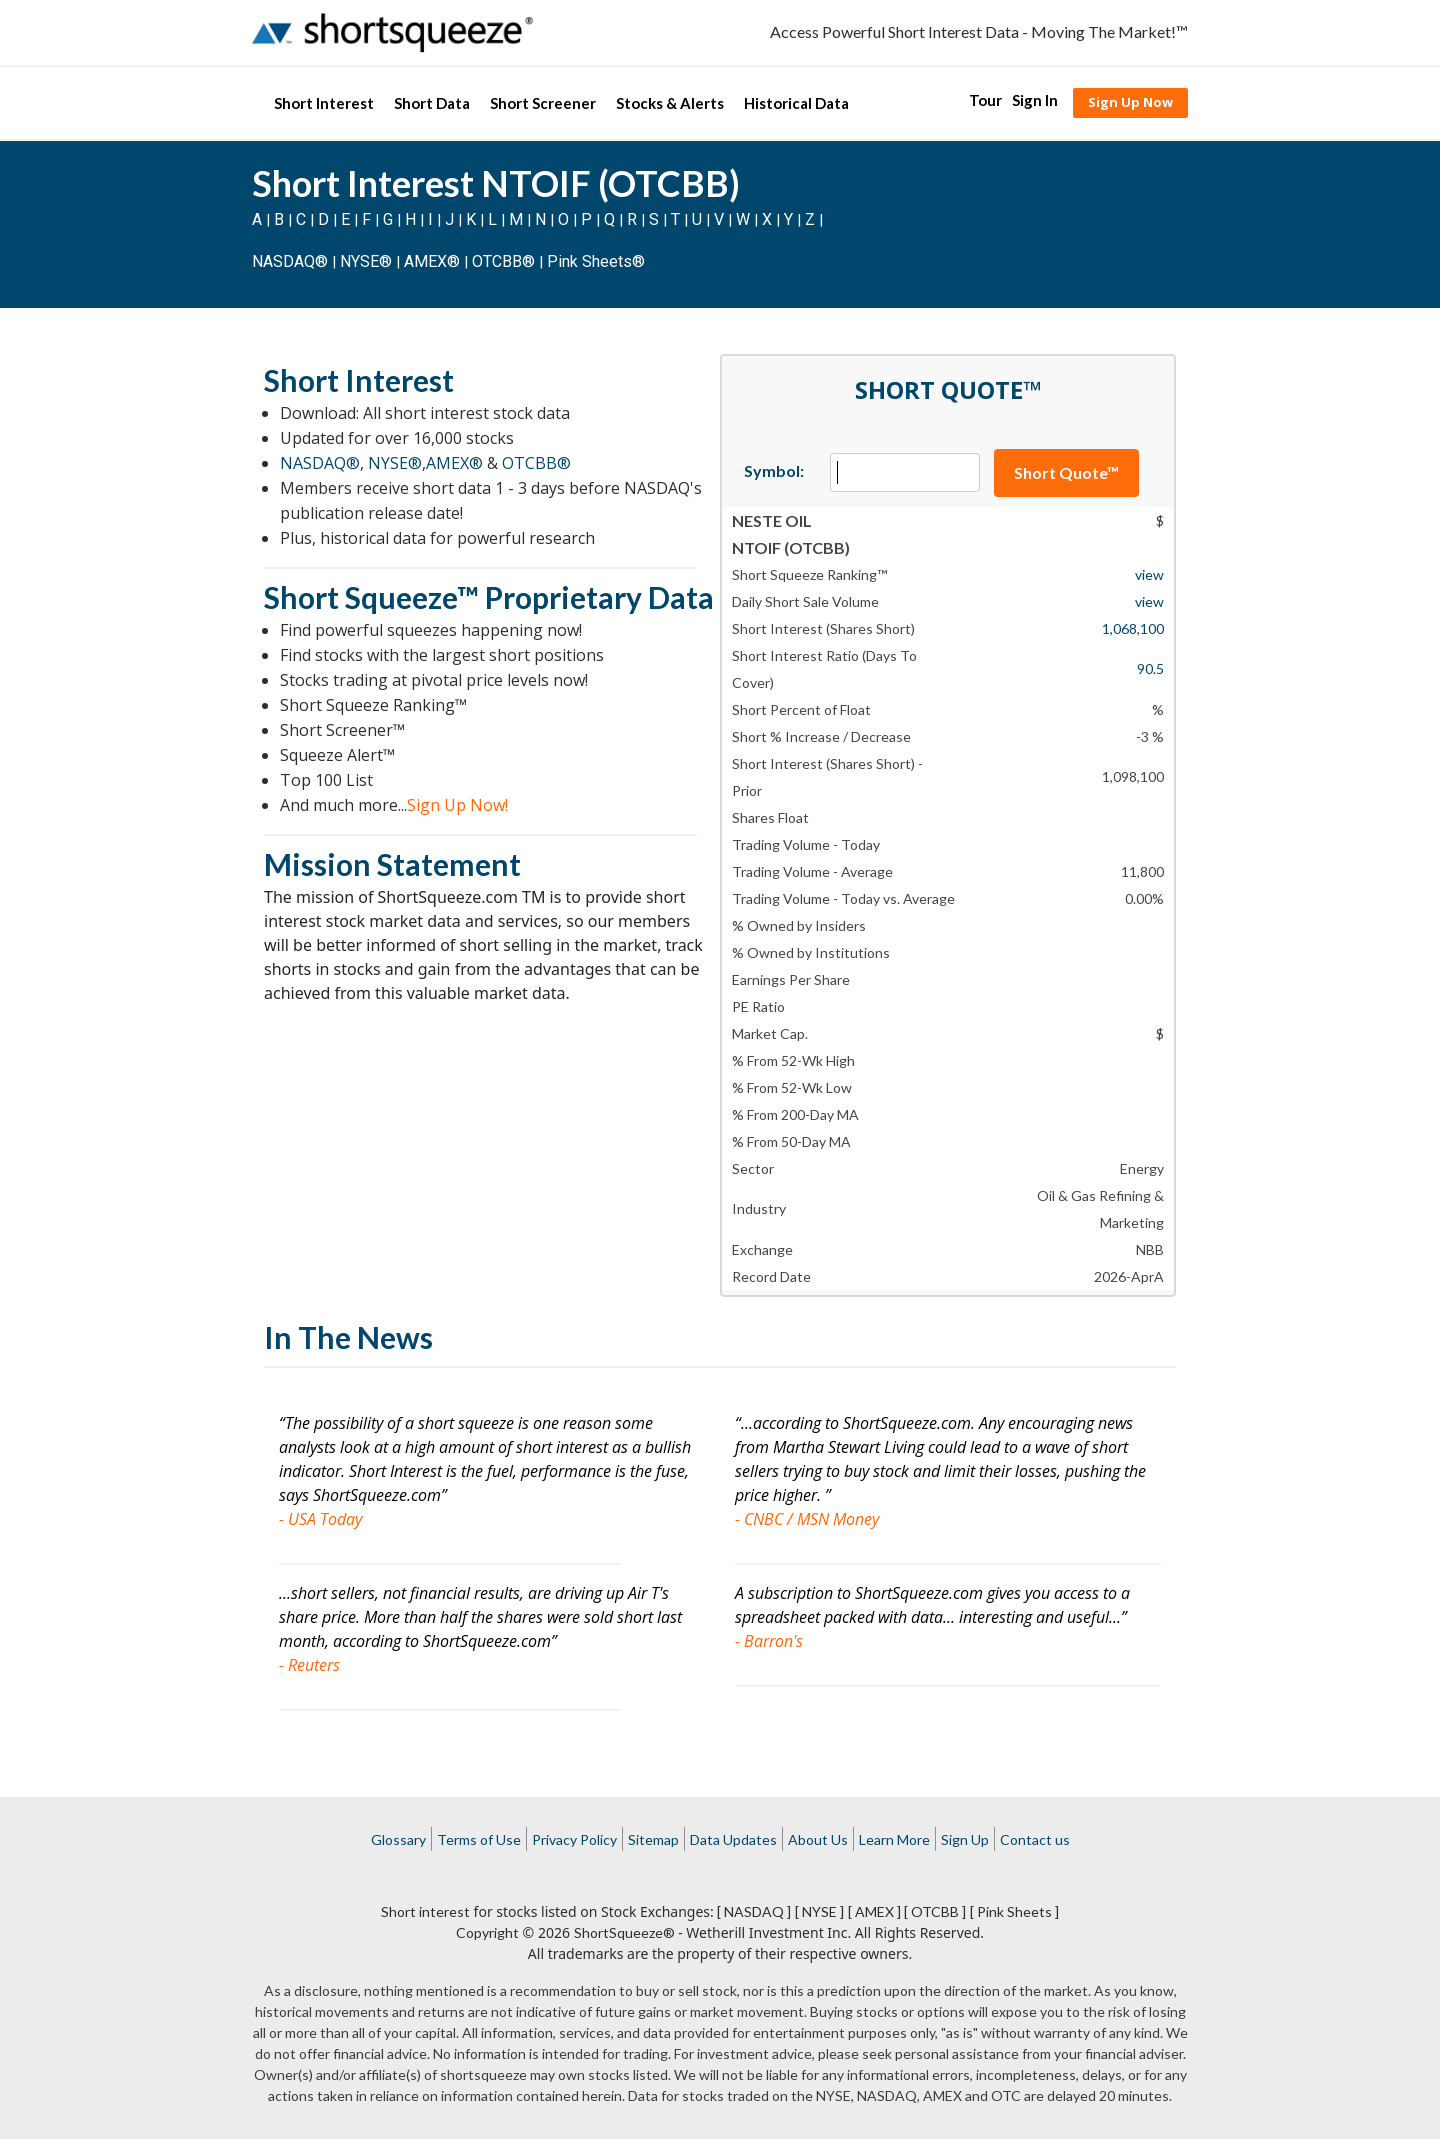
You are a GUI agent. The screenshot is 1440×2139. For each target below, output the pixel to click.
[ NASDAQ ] (754, 1911)
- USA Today (320, 1519)
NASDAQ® (290, 261)
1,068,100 (1133, 628)
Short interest (425, 1911)
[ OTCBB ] (935, 1911)
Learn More (894, 1839)
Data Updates (733, 1839)
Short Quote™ (1066, 472)
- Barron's (769, 1641)
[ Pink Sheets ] (1014, 1911)
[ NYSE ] (819, 1911)
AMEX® (432, 261)
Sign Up (965, 1839)
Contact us (1035, 1839)
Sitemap (653, 1839)
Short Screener (543, 103)
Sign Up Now (1130, 102)
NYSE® (368, 261)
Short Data (432, 103)
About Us (818, 1839)
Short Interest (324, 103)
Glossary (398, 1839)
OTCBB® (503, 261)
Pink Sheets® (596, 261)
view (1149, 574)
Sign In (1035, 100)
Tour (985, 100)
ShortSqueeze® (624, 1932)
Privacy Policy (574, 1839)
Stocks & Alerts (670, 103)
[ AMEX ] (874, 1911)
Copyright (487, 1932)
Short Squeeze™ (371, 597)
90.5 (1150, 668)
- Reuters (309, 1665)
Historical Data (796, 103)
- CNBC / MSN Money (807, 1519)
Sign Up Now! (457, 805)
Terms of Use (479, 1839)
